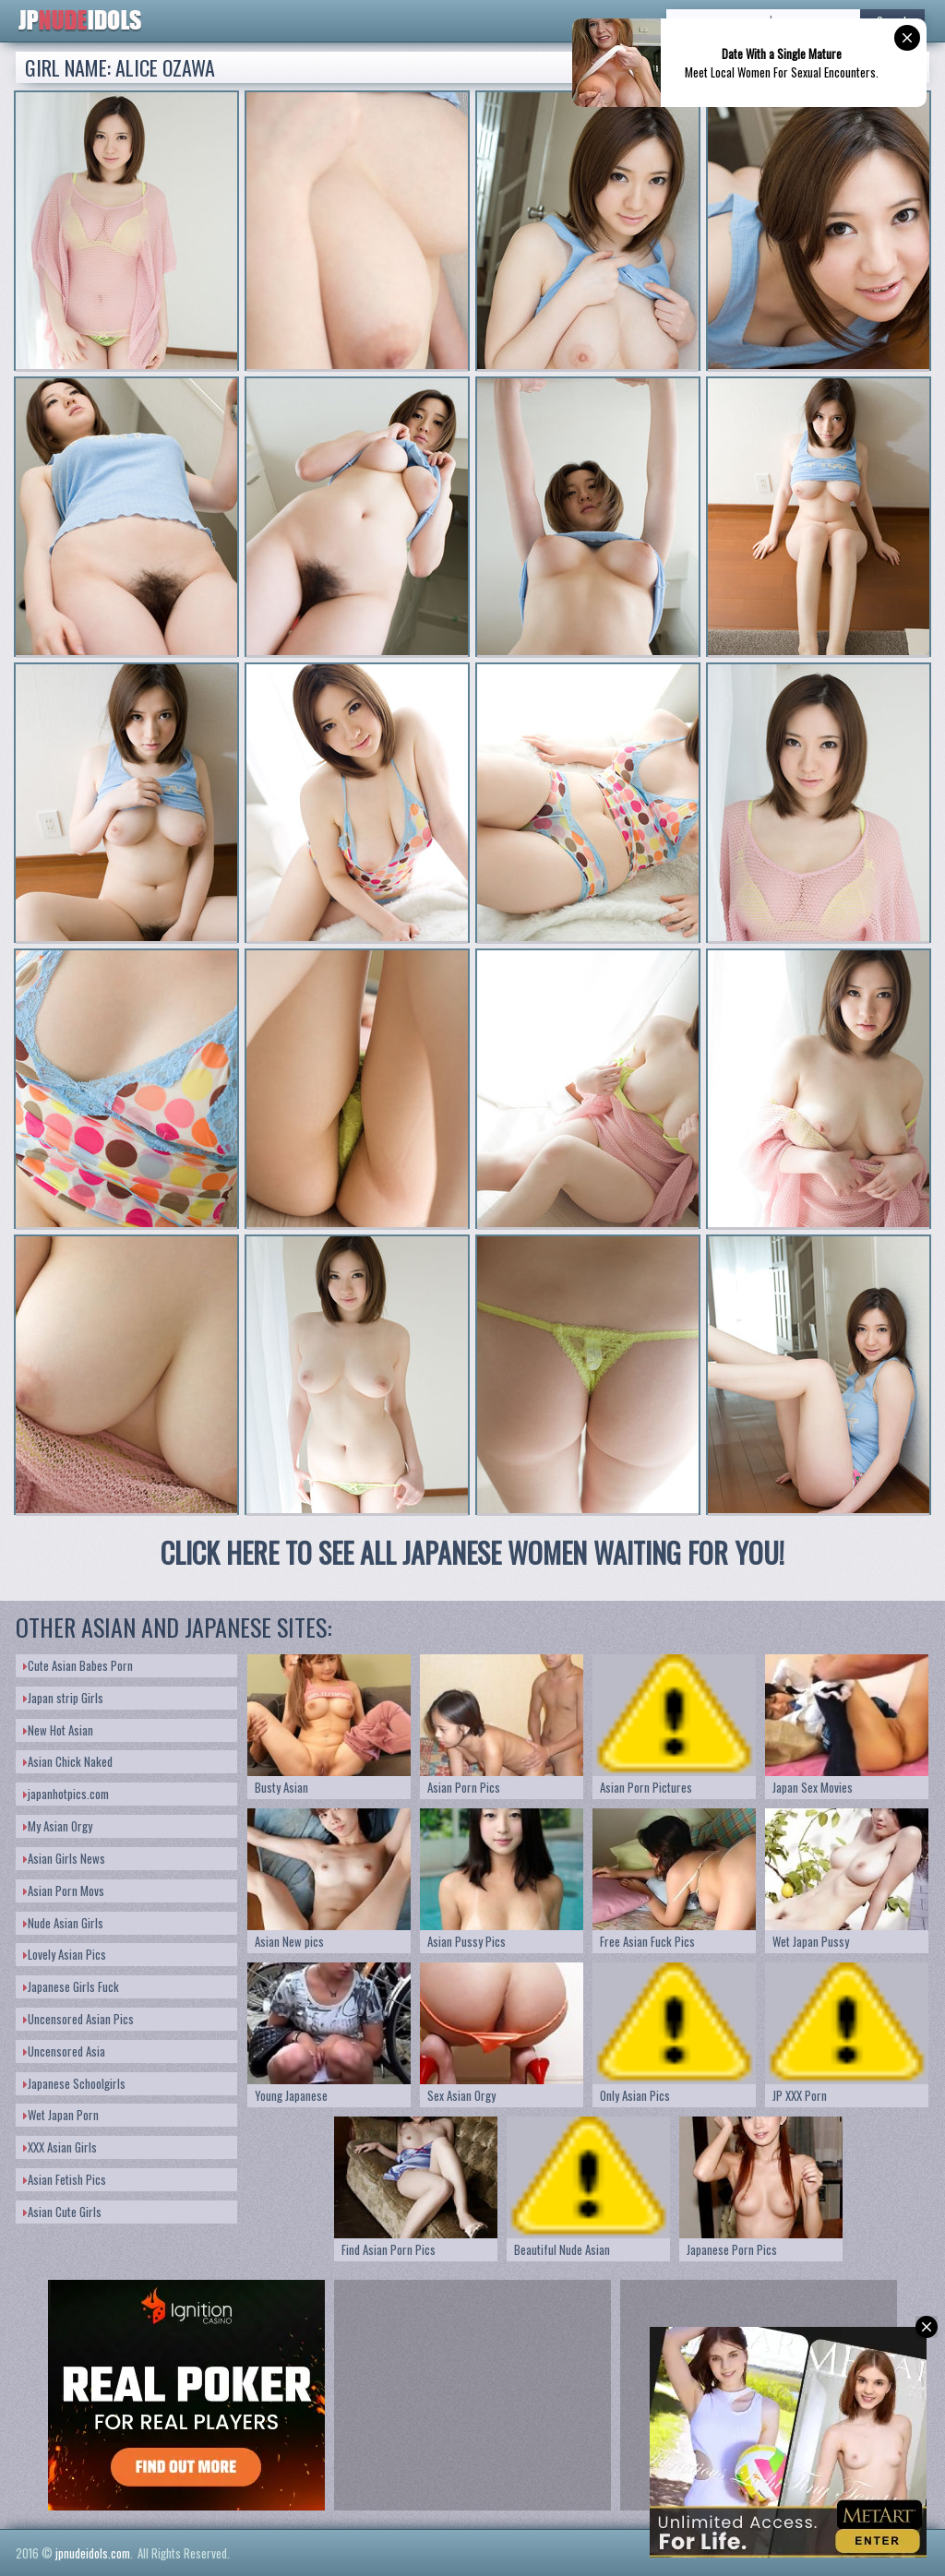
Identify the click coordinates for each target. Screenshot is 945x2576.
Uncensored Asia (64, 2051)
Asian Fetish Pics (64, 2179)
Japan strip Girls (63, 1697)
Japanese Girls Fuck (71, 1986)
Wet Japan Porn (61, 2114)
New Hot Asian (58, 1730)
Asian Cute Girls (62, 2211)
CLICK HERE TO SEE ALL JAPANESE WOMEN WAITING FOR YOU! (472, 1552)
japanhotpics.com (66, 1793)
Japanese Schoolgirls (74, 2083)
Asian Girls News (64, 1858)
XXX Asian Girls (60, 2147)
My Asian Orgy (57, 1826)
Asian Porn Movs (63, 1890)
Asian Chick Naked (68, 1761)
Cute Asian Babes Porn (78, 1665)
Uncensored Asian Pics (78, 2019)
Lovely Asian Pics (64, 1954)
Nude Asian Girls (63, 1923)
